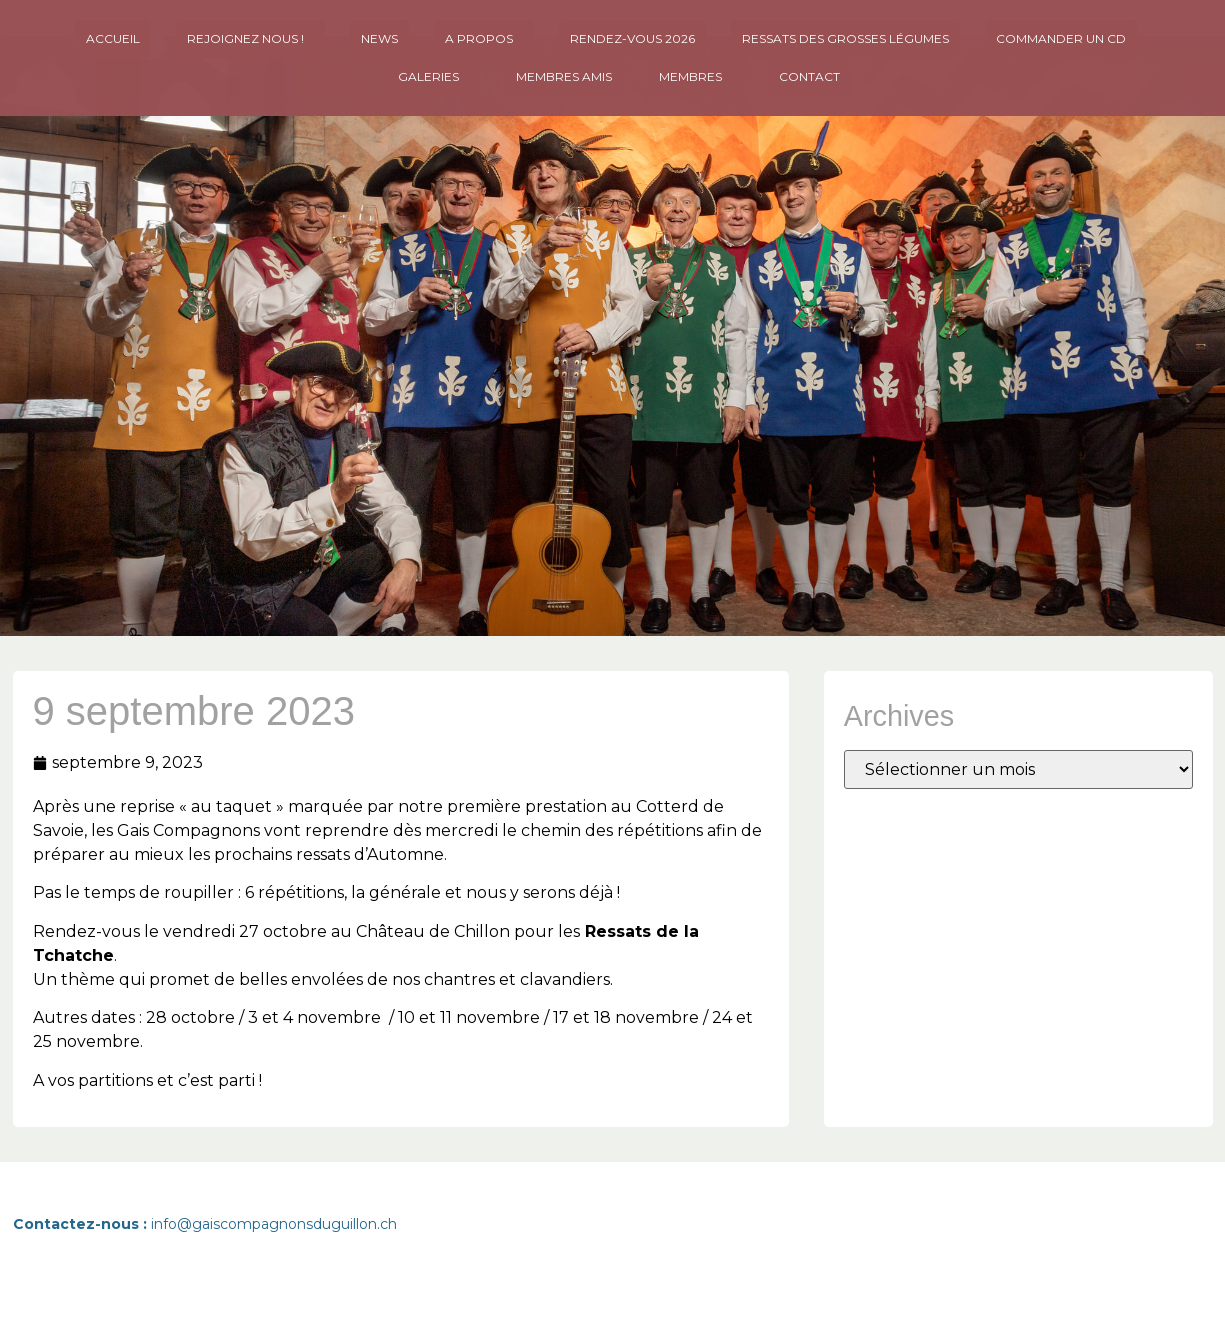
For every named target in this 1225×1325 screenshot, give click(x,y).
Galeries (433, 77)
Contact (809, 76)
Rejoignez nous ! (250, 39)
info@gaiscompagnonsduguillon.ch (274, 1224)
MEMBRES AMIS (564, 76)
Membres (695, 77)
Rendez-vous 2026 (632, 38)
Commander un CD (1061, 38)
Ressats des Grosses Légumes (845, 38)
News (379, 38)
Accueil (113, 38)
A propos (484, 39)
